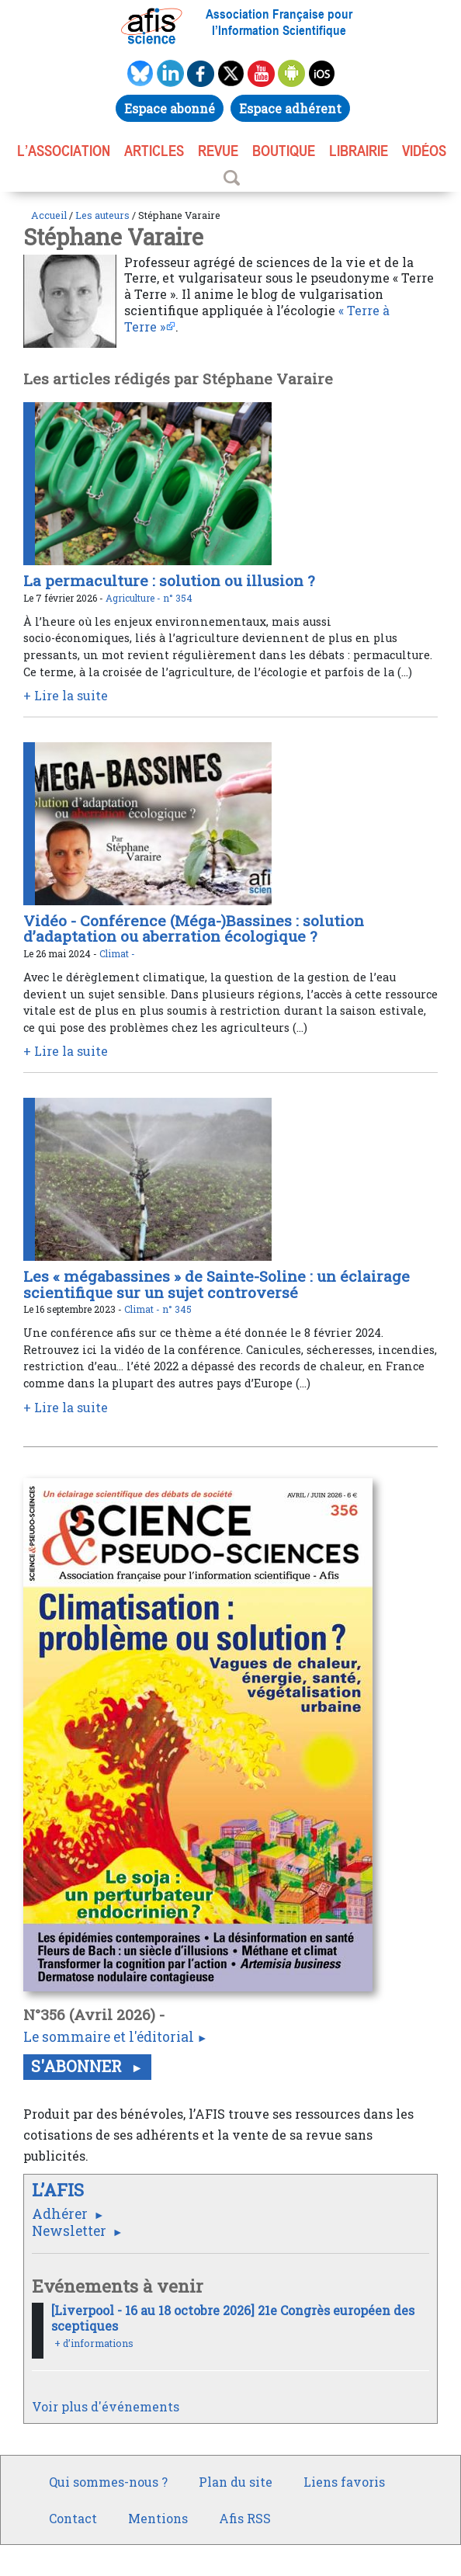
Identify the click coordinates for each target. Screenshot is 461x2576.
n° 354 (177, 598)
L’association (63, 150)
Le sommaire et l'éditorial (108, 2037)
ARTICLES (154, 150)
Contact (73, 2518)
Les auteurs (102, 215)
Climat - (117, 953)
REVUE (218, 150)
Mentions (158, 2518)
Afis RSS (245, 2518)
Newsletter (70, 2231)
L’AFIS (60, 2189)
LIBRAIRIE (358, 150)
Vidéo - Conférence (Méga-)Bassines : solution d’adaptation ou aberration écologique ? (193, 928)
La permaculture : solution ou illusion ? (168, 580)
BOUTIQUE (283, 150)
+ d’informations (93, 2343)
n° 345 (177, 1309)
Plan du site (235, 2482)
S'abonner (78, 2066)
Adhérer (61, 2214)
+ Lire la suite (65, 695)
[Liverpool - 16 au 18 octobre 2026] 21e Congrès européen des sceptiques (232, 2318)
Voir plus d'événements (105, 2406)
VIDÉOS (424, 150)
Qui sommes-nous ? (108, 2482)
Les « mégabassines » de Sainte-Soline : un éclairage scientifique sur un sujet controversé (216, 1284)
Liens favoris (344, 2482)
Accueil (49, 215)
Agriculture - (134, 598)
